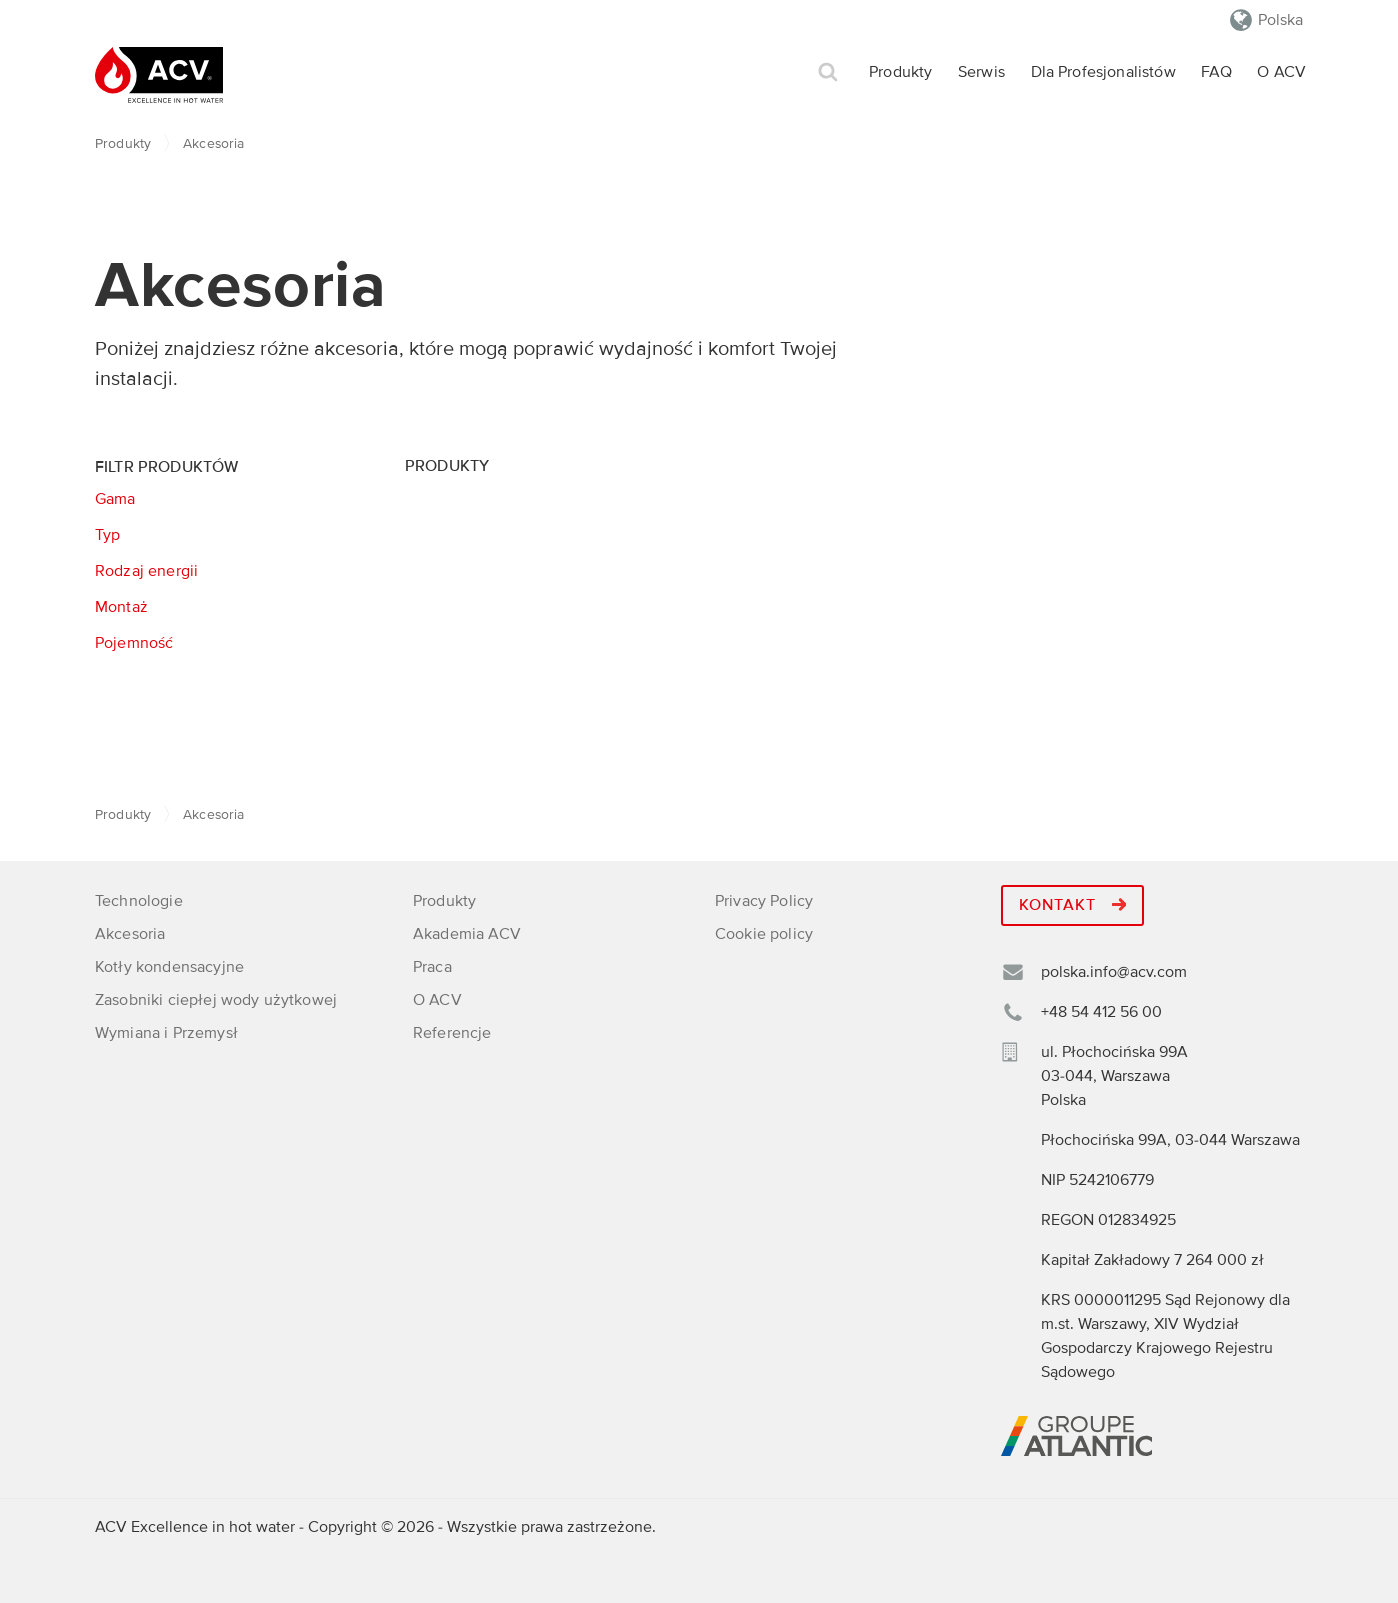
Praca (432, 967)
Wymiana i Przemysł (166, 1033)
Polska (1280, 20)
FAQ (1216, 72)
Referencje (452, 1033)
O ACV (1281, 72)
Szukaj (828, 72)
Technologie (139, 901)
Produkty (900, 72)
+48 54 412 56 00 (1101, 1012)
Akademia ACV (467, 934)
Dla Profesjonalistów (1103, 72)
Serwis (981, 72)
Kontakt (1072, 905)
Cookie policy (764, 934)
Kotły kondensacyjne (169, 967)
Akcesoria (130, 934)
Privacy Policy (764, 901)
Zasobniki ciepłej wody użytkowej (216, 1000)
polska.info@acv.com (1114, 972)
